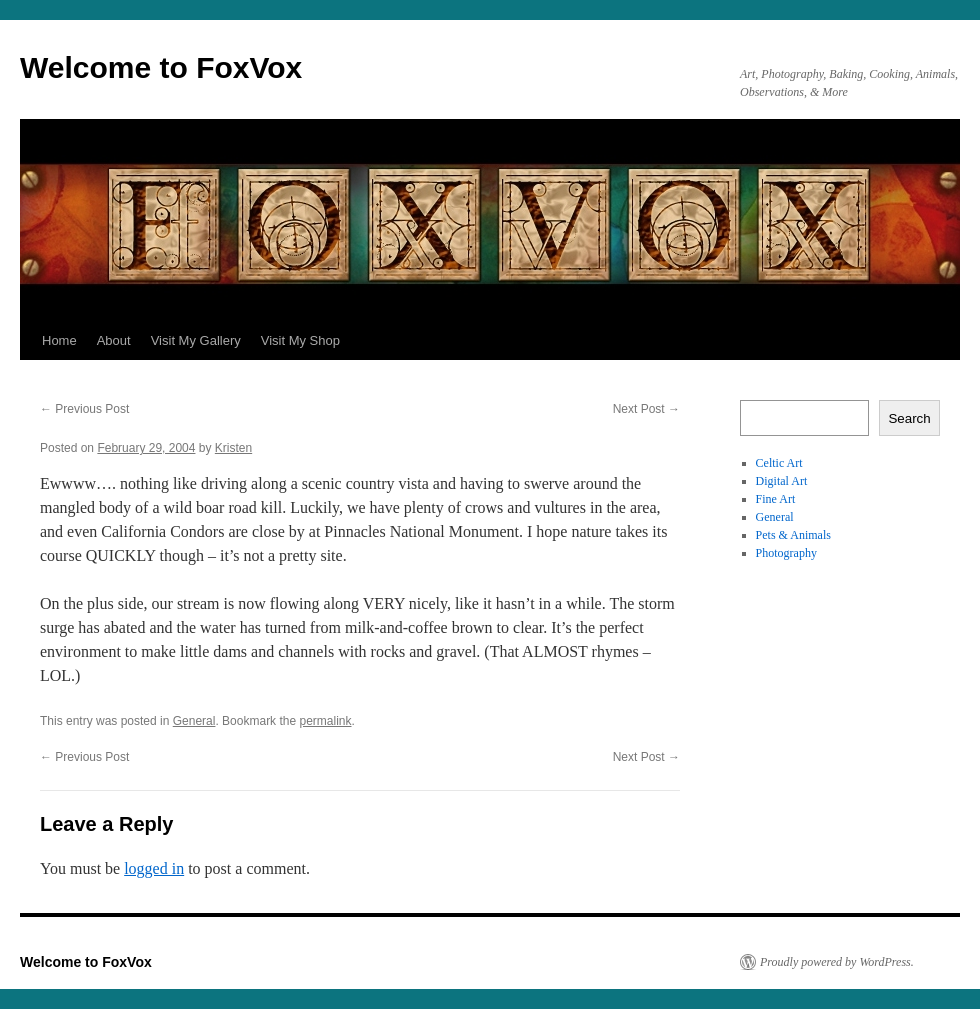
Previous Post (84, 409)
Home (59, 340)
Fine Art (776, 499)
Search (909, 418)
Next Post (646, 409)
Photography (786, 553)
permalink (325, 721)
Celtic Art (779, 463)
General (194, 721)
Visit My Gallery (196, 340)
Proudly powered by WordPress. (837, 962)
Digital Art (782, 481)
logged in (154, 868)
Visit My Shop (300, 340)
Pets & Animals (793, 535)
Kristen (233, 448)
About (114, 340)
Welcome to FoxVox (161, 67)
